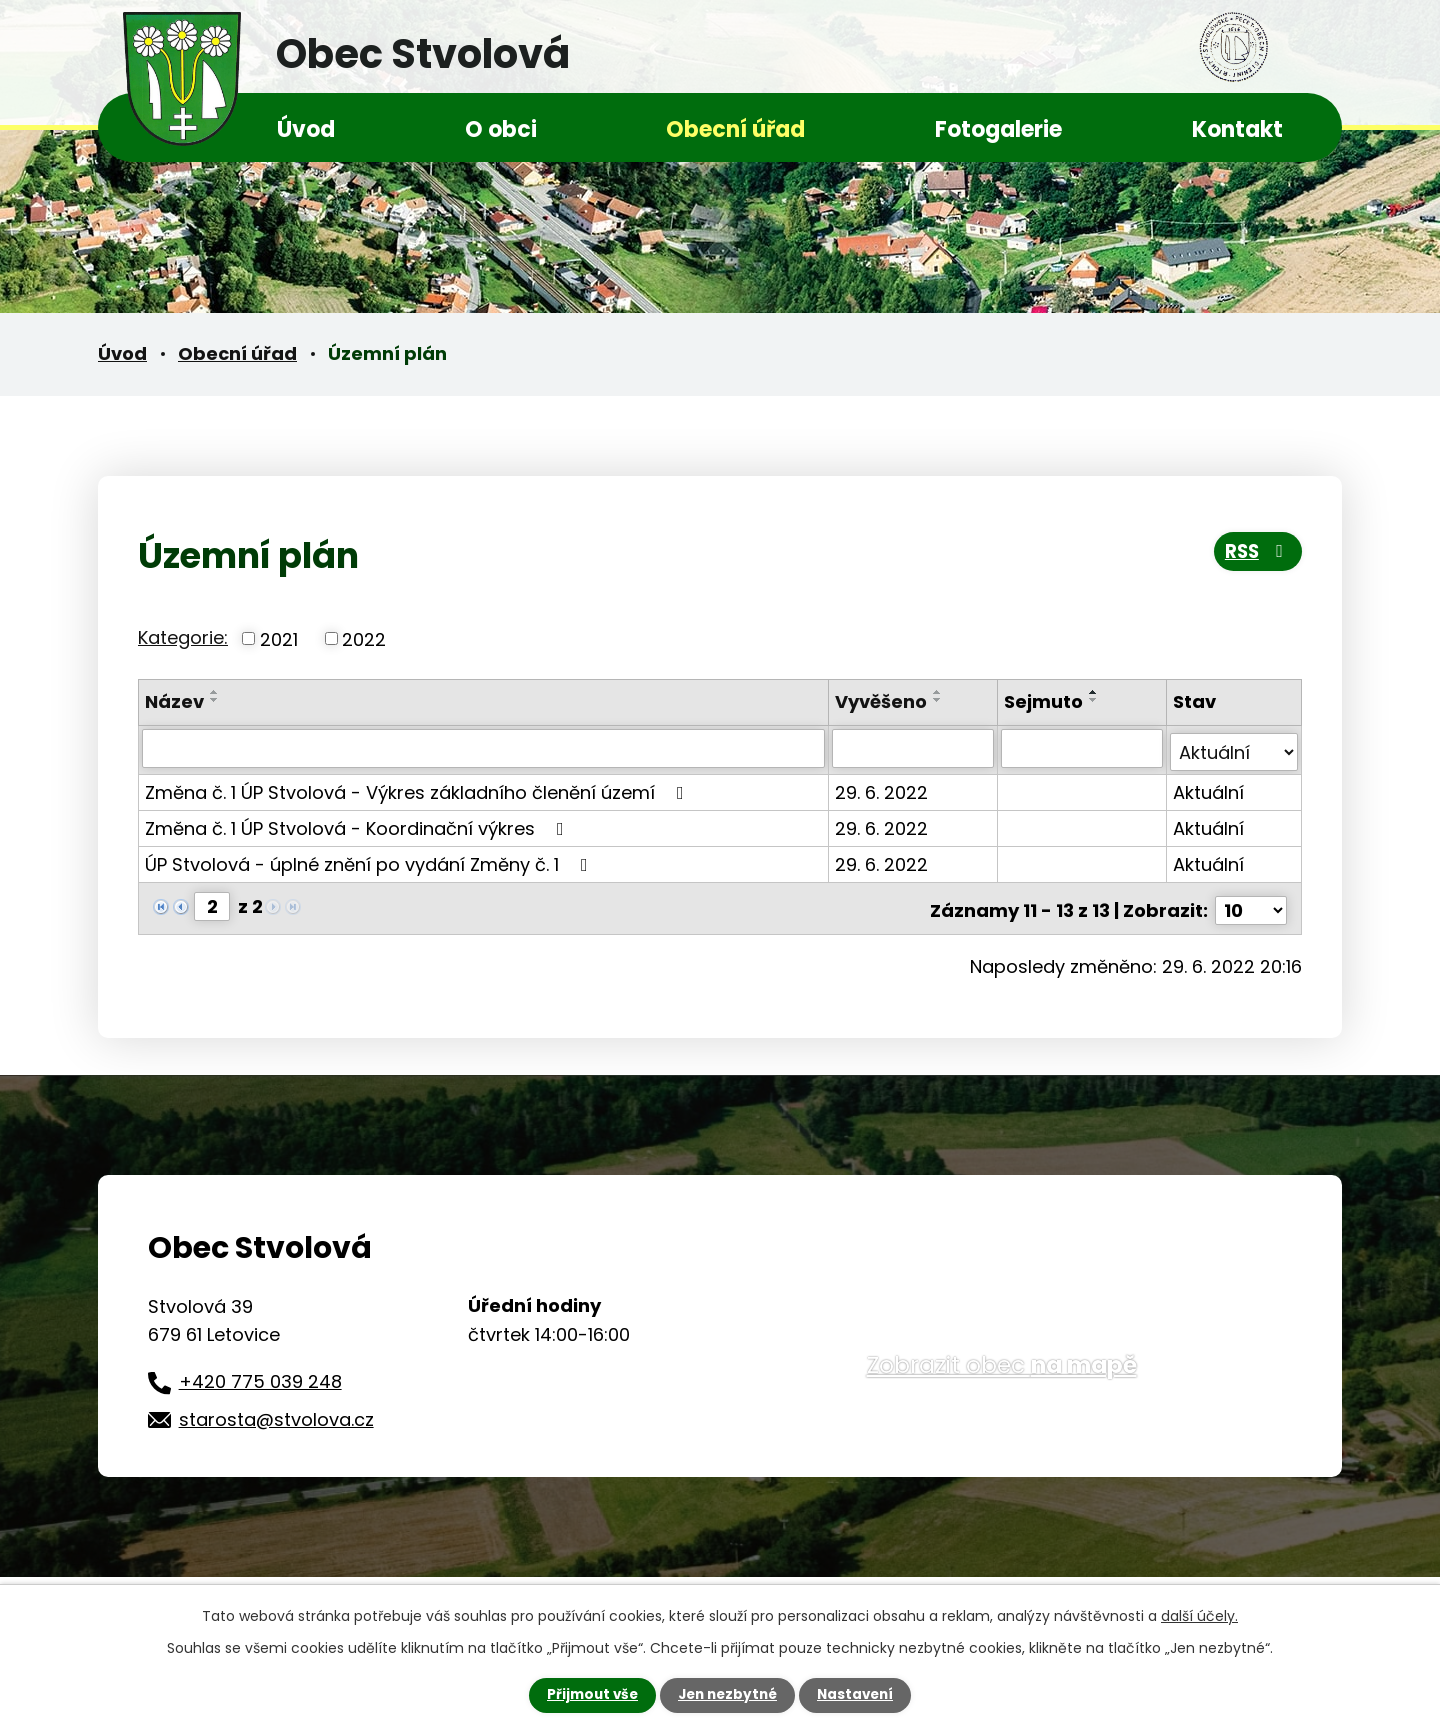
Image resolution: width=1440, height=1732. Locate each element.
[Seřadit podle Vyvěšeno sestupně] (940, 700)
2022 (364, 638)
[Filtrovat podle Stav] (1234, 748)
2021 (279, 638)
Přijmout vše (587, 1695)
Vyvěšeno (883, 701)
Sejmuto (1044, 701)
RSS (1255, 553)
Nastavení (860, 1695)
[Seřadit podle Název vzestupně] (215, 692)
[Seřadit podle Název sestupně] (215, 700)
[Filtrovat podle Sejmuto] (1082, 748)
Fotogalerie (998, 129)
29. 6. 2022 (883, 788)
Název (174, 701)
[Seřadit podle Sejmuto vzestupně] (1095, 692)
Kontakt (1237, 129)
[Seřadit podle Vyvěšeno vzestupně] (940, 692)
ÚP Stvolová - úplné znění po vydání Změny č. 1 (370, 860)
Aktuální (1208, 788)
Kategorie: (183, 637)
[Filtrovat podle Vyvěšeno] (914, 748)
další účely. (1199, 1615)
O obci (501, 129)
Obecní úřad (735, 129)
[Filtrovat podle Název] (484, 748)
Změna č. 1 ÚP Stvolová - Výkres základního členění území (418, 788)
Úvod (306, 129)
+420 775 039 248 (260, 1373)
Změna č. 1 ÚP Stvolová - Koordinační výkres (358, 824)
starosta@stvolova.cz (276, 1411)
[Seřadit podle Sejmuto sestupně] (1095, 700)
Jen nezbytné (727, 1695)
